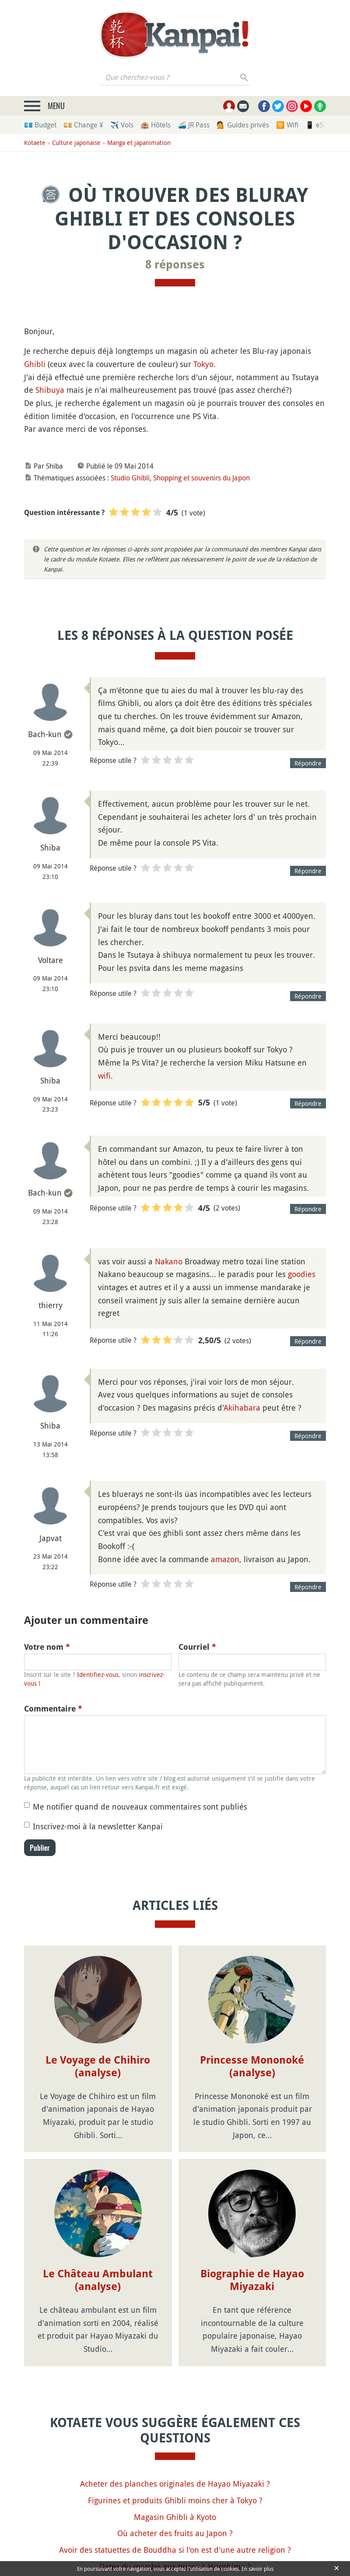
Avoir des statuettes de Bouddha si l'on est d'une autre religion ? (175, 2475)
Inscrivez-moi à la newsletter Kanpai (98, 1826)
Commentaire (53, 1708)
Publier (40, 1847)
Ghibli (35, 364)
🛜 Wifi (287, 125)
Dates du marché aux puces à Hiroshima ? (175, 2492)
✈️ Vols (121, 125)
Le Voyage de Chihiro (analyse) (98, 2066)
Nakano (168, 1261)
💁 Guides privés (243, 125)
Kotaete (35, 142)
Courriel (197, 1646)
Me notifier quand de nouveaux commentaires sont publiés (140, 1806)
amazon (225, 1559)
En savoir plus (257, 2568)
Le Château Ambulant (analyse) (98, 2205)
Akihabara (242, 1407)
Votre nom (47, 1646)
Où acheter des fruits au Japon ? (175, 2458)
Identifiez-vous (98, 1674)
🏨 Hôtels (155, 125)
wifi (104, 1075)
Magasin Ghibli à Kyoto (175, 2442)
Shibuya (49, 390)
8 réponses (175, 264)
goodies (301, 1274)
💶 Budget (40, 125)
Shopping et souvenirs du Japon (201, 478)
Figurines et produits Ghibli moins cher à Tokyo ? (175, 2426)
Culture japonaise (76, 142)
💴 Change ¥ (83, 125)
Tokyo (203, 364)
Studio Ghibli (130, 478)
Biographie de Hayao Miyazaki (252, 2205)
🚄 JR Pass (194, 125)
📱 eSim (318, 125)
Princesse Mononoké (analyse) (252, 2066)
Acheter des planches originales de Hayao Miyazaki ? (175, 2409)
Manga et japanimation (139, 142)
